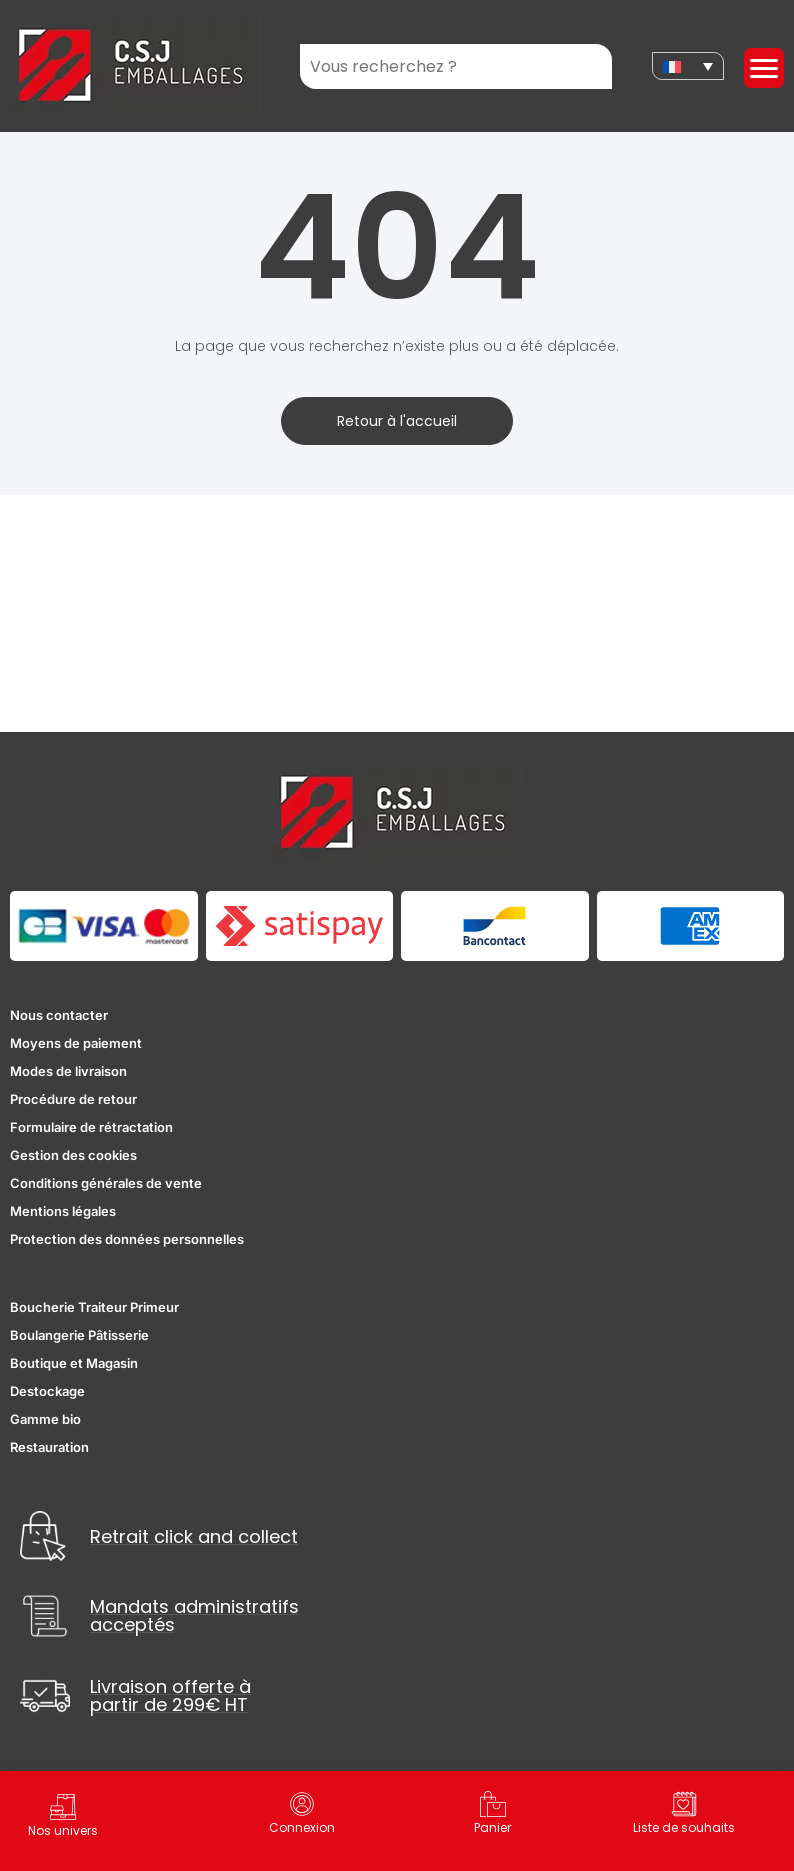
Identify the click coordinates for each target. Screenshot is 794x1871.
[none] (688, 66)
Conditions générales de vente (106, 1183)
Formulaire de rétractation (91, 1127)
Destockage (47, 1391)
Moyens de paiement (76, 1043)
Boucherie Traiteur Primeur (94, 1307)
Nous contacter (59, 1015)
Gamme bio (45, 1419)
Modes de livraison (68, 1071)
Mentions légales (63, 1211)
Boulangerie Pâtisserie (79, 1335)
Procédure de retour (73, 1099)
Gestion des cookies (73, 1155)
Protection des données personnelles (127, 1239)
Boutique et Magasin (74, 1363)
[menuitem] (688, 66)
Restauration (49, 1447)
